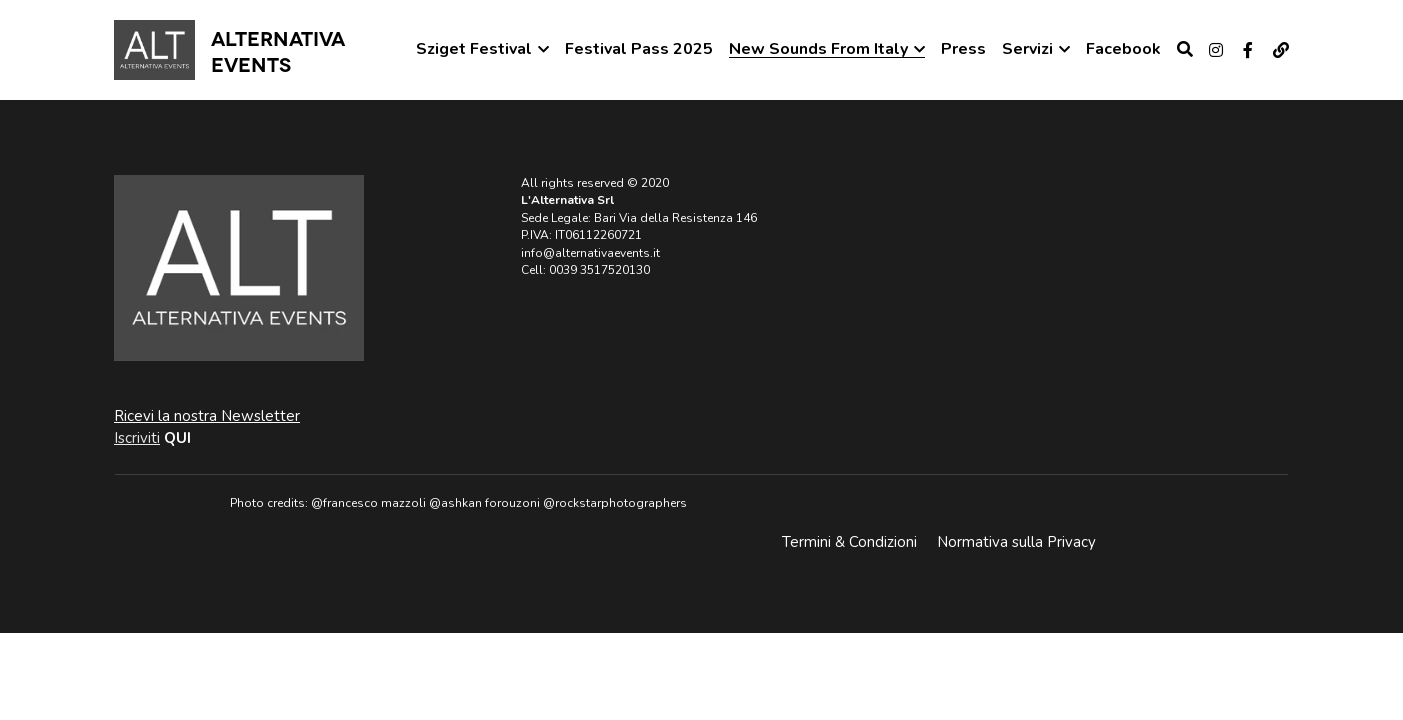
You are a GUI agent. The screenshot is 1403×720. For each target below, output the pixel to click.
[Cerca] (1185, 49)
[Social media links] (1216, 50)
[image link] (154, 48)
